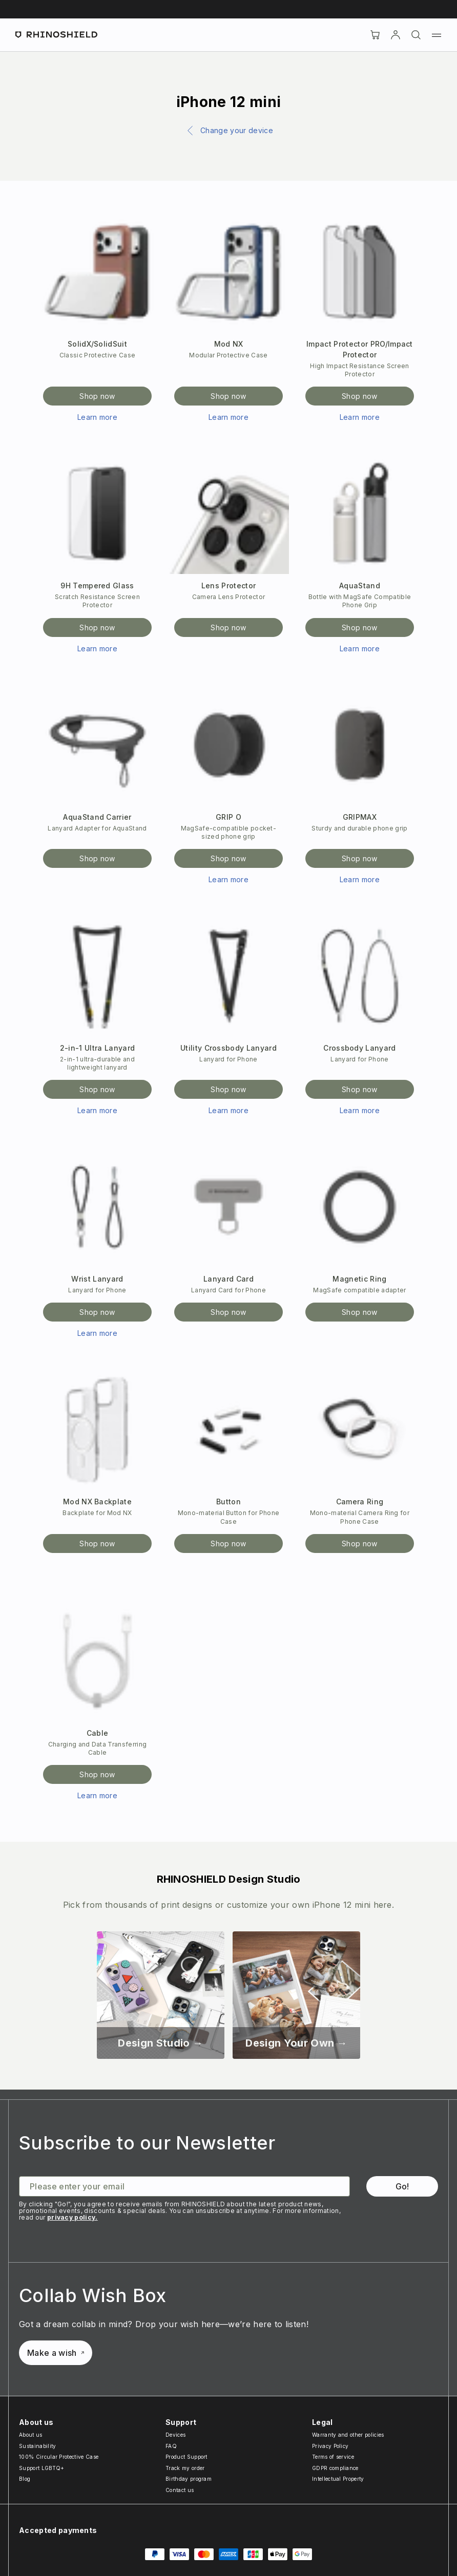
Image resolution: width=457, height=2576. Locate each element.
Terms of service (333, 2457)
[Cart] (375, 34)
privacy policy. (72, 2217)
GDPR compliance (335, 2468)
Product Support (186, 2457)
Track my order (184, 2468)
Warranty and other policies (348, 2435)
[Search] (416, 34)
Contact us (179, 2490)
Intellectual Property (338, 2479)
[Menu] (436, 34)
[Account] (395, 34)
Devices (175, 2435)
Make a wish (55, 2353)
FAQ (171, 2446)
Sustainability (37, 2446)
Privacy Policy (330, 2446)
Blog (24, 2479)
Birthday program (188, 2479)
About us (31, 2435)
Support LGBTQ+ (41, 2468)
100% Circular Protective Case (58, 2457)
